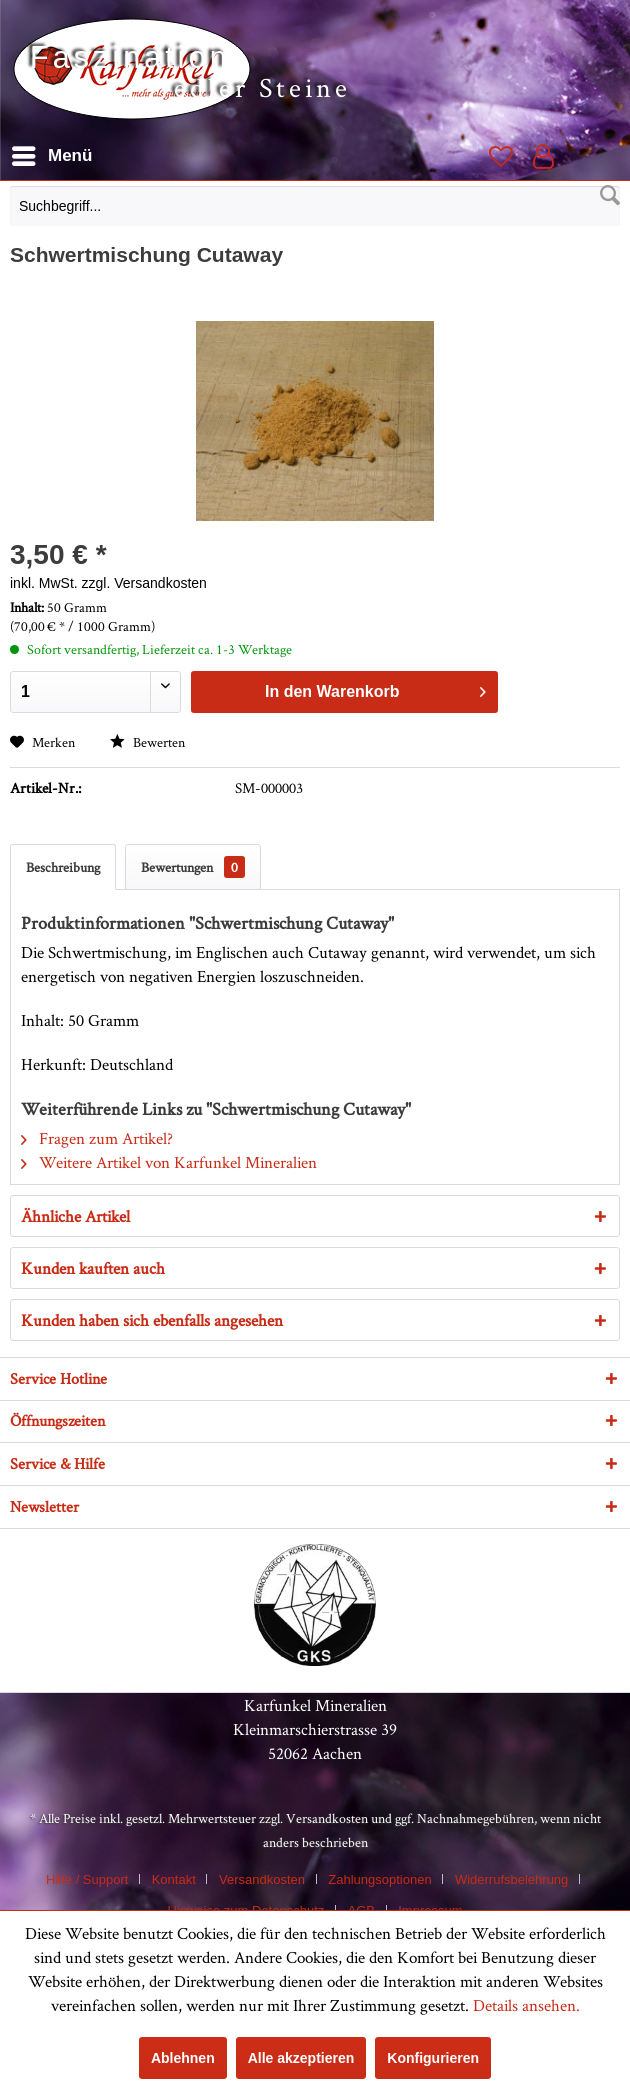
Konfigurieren (433, 2058)
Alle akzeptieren (301, 2058)
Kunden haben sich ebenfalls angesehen (152, 1320)
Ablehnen (183, 2058)
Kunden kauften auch (93, 1268)
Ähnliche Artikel (75, 1216)
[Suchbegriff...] (315, 206)
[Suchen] (610, 196)
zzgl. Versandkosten (144, 583)
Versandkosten (327, 1818)
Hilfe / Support (87, 1879)
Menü (52, 152)
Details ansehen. (526, 2005)
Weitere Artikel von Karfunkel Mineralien (169, 1162)
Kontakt (174, 1879)
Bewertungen (193, 867)
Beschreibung (63, 867)
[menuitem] (315, 211)
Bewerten (147, 742)
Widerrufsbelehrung (511, 1879)
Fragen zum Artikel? (97, 1138)
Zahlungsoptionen (379, 1879)
